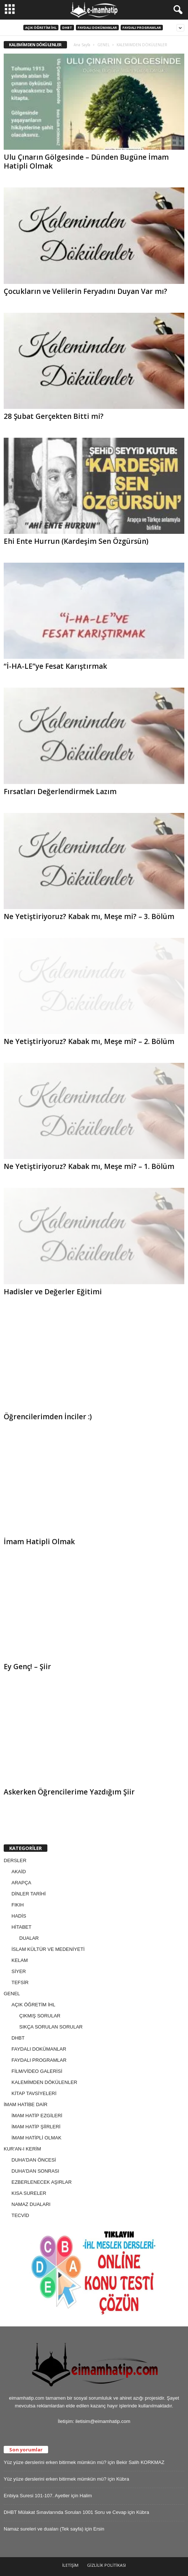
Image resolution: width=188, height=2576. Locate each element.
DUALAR (29, 1938)
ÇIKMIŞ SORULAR (39, 2016)
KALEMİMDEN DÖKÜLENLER (44, 2082)
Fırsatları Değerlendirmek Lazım (60, 791)
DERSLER (15, 1860)
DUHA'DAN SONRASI (35, 2171)
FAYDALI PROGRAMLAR (141, 27)
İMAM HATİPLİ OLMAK (36, 2138)
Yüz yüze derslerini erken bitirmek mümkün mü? (55, 2462)
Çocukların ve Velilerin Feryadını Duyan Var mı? (85, 291)
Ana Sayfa (82, 44)
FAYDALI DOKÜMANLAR (97, 27)
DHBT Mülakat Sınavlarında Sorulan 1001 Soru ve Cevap (65, 2512)
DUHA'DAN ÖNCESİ (33, 2160)
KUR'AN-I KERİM (22, 2149)
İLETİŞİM (70, 2565)
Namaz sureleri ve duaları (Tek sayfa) (43, 2529)
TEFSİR (19, 1982)
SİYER (18, 1971)
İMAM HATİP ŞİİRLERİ (35, 2126)
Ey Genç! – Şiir (27, 1666)
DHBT (67, 27)
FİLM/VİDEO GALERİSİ (36, 2071)
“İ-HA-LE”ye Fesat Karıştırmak (55, 666)
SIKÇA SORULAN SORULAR (51, 2027)
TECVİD (20, 2215)
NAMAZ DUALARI (30, 2204)
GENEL (103, 44)
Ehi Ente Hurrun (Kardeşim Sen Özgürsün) (76, 541)
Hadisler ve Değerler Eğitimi (53, 1292)
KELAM (19, 1960)
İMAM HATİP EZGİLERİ (36, 2115)
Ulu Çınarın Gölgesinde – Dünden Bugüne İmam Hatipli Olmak (86, 161)
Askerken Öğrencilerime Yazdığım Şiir (69, 1792)
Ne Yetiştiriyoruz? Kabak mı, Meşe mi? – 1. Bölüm (89, 1166)
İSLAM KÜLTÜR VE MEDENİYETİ (48, 1949)
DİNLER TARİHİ (28, 1894)
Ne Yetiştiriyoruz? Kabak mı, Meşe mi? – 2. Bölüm (89, 1041)
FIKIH (17, 1905)
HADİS (18, 1916)
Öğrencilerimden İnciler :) (48, 1416)
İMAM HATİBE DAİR (25, 2104)
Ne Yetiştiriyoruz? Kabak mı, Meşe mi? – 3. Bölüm (89, 916)
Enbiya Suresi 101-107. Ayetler (37, 2495)
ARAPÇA (21, 1882)
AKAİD (18, 1871)
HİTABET (21, 1927)
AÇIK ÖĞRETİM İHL (41, 27)
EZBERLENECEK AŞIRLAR (41, 2182)
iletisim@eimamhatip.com (102, 2421)
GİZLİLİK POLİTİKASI (106, 2565)
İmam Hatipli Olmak (39, 1541)
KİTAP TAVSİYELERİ (34, 2093)
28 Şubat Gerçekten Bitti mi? (54, 416)
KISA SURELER (28, 2193)
